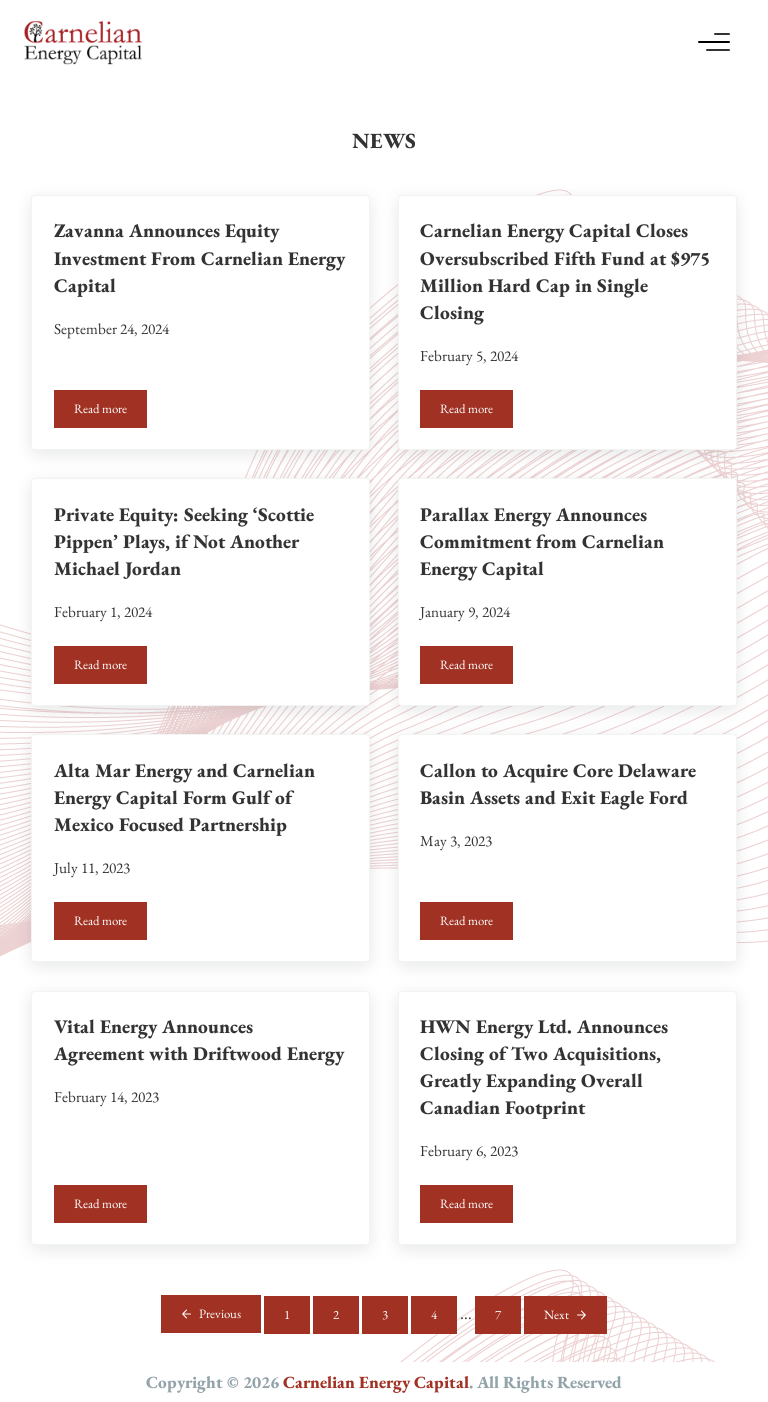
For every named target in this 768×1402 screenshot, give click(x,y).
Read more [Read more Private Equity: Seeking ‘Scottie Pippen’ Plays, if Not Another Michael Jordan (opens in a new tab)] (110, 668)
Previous (220, 1313)
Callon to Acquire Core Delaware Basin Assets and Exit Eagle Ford (558, 784)
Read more (110, 412)
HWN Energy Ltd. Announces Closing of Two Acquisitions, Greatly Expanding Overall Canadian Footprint (544, 1067)
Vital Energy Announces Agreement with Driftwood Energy (199, 1040)
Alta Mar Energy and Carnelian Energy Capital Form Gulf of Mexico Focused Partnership (184, 797)
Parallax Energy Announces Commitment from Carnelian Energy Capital (542, 541)
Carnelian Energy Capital (376, 1382)
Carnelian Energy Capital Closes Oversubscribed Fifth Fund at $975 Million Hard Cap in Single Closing (565, 271)
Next (556, 1314)
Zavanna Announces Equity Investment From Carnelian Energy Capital (199, 257)
